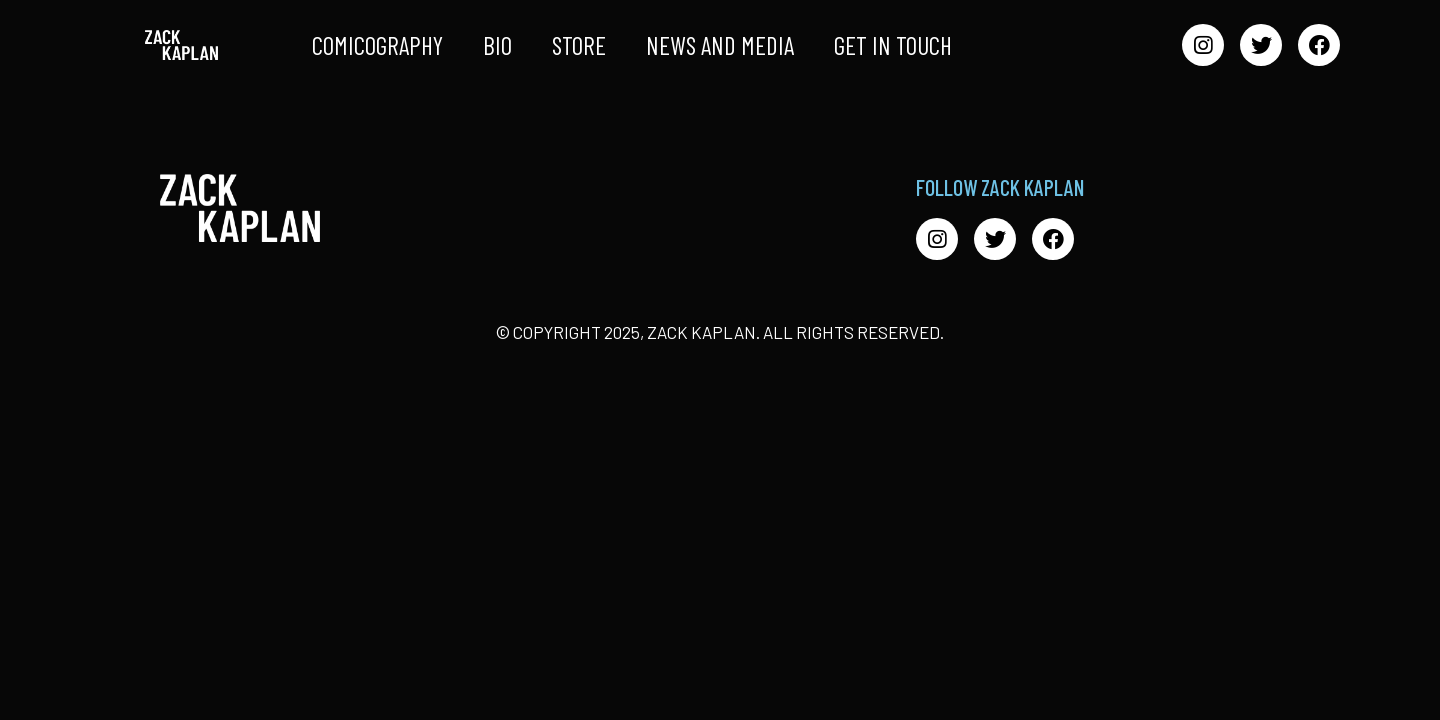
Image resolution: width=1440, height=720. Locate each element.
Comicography (377, 45)
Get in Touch (893, 45)
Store (579, 45)
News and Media (720, 45)
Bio (497, 45)
